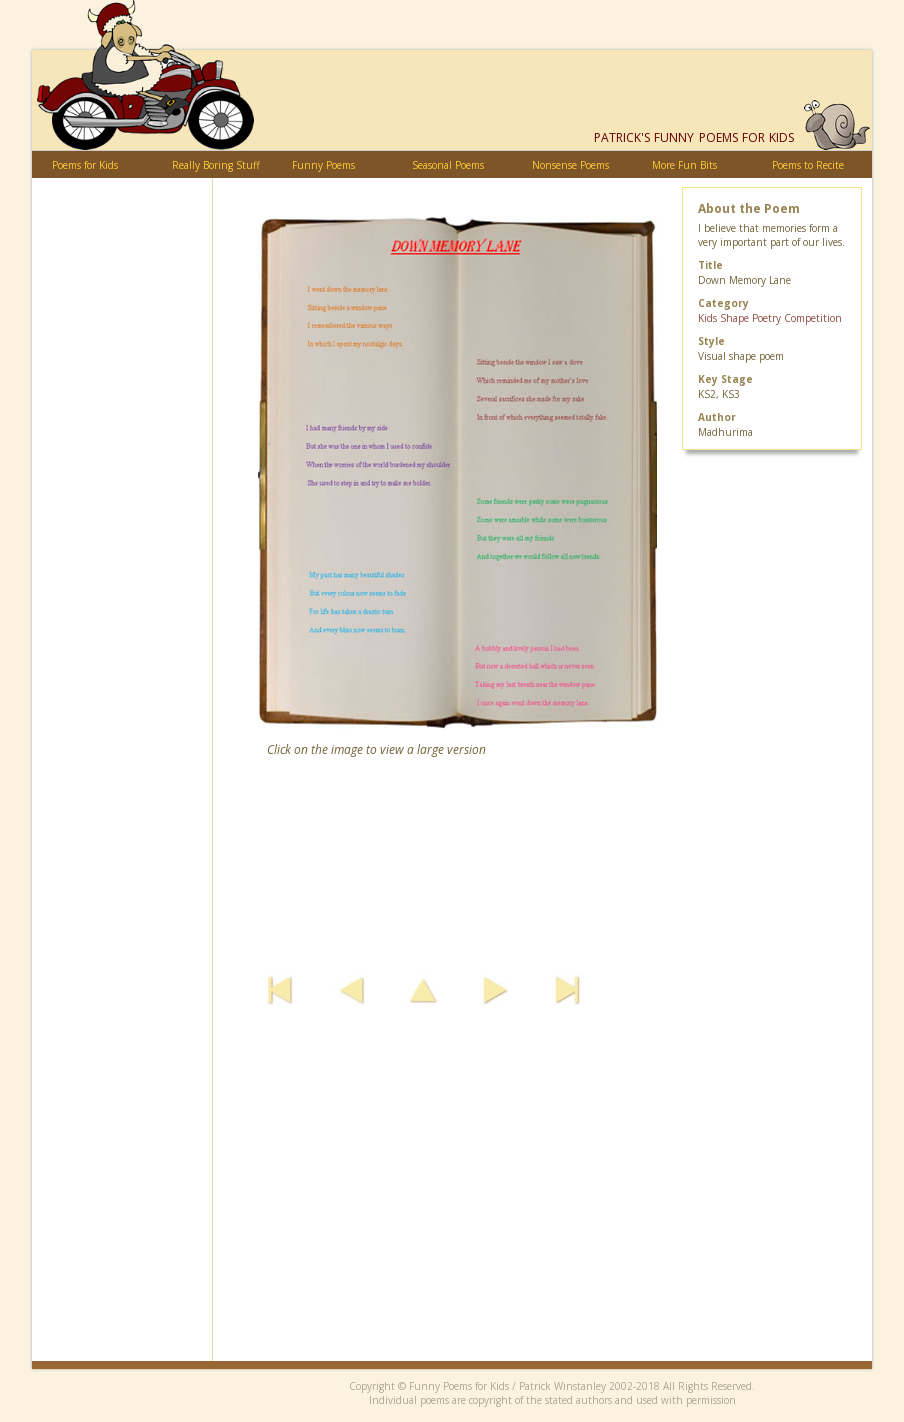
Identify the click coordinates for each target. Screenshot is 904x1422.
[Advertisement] (542, 1221)
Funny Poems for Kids (694, 137)
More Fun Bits (684, 165)
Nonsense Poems (570, 165)
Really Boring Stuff (216, 165)
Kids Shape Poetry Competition (770, 318)
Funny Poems (323, 165)
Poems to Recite (808, 165)
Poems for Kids (85, 165)
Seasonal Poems (448, 165)
